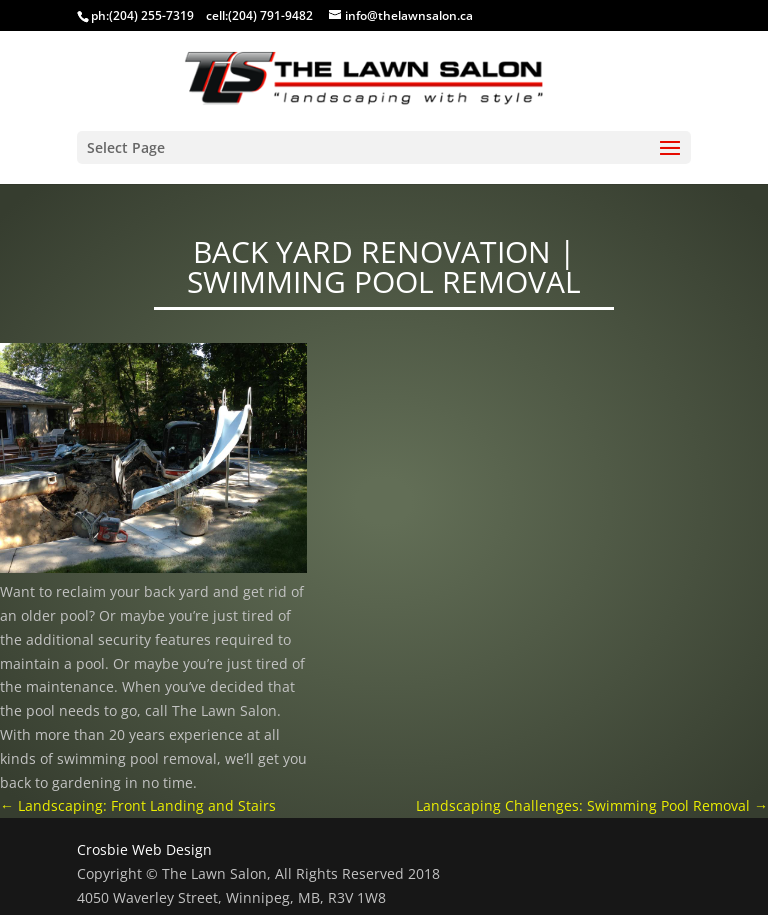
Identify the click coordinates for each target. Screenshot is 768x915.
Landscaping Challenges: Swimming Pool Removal (592, 805)
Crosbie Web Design (144, 849)
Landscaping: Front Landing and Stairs (138, 805)
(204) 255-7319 (151, 15)
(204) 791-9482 (270, 15)
